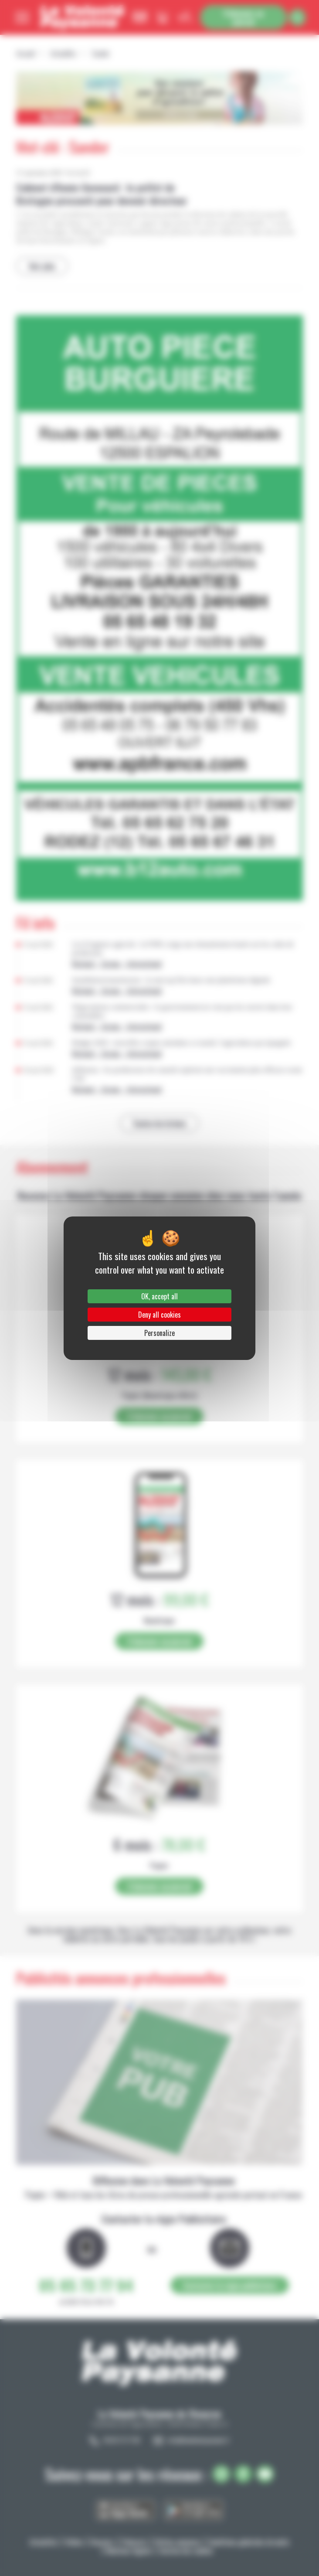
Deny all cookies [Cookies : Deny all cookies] (159, 1314)
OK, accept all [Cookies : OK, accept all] (159, 1296)
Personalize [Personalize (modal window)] (159, 1333)
